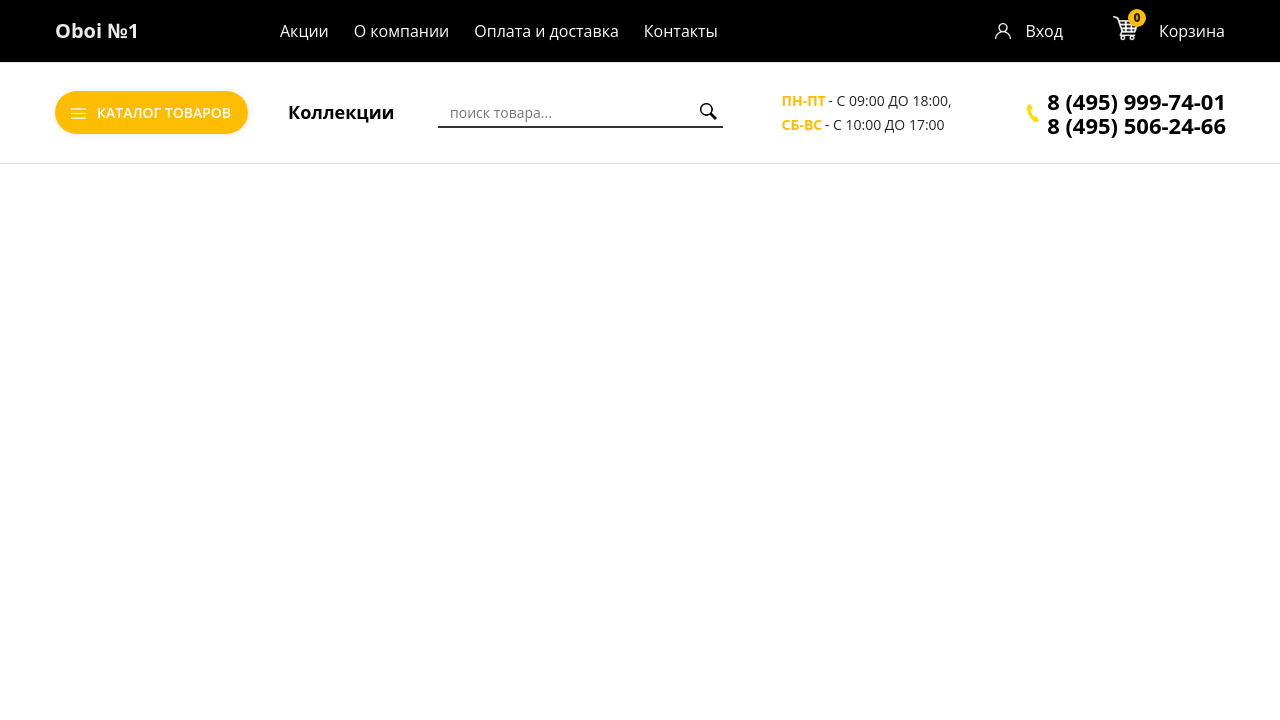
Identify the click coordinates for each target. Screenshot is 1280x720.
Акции (304, 31)
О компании (402, 31)
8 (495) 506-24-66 (1136, 125)
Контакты (681, 31)
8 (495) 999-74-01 (1136, 101)
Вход (1044, 31)
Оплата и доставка (546, 31)
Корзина (1192, 31)
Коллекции (341, 112)
